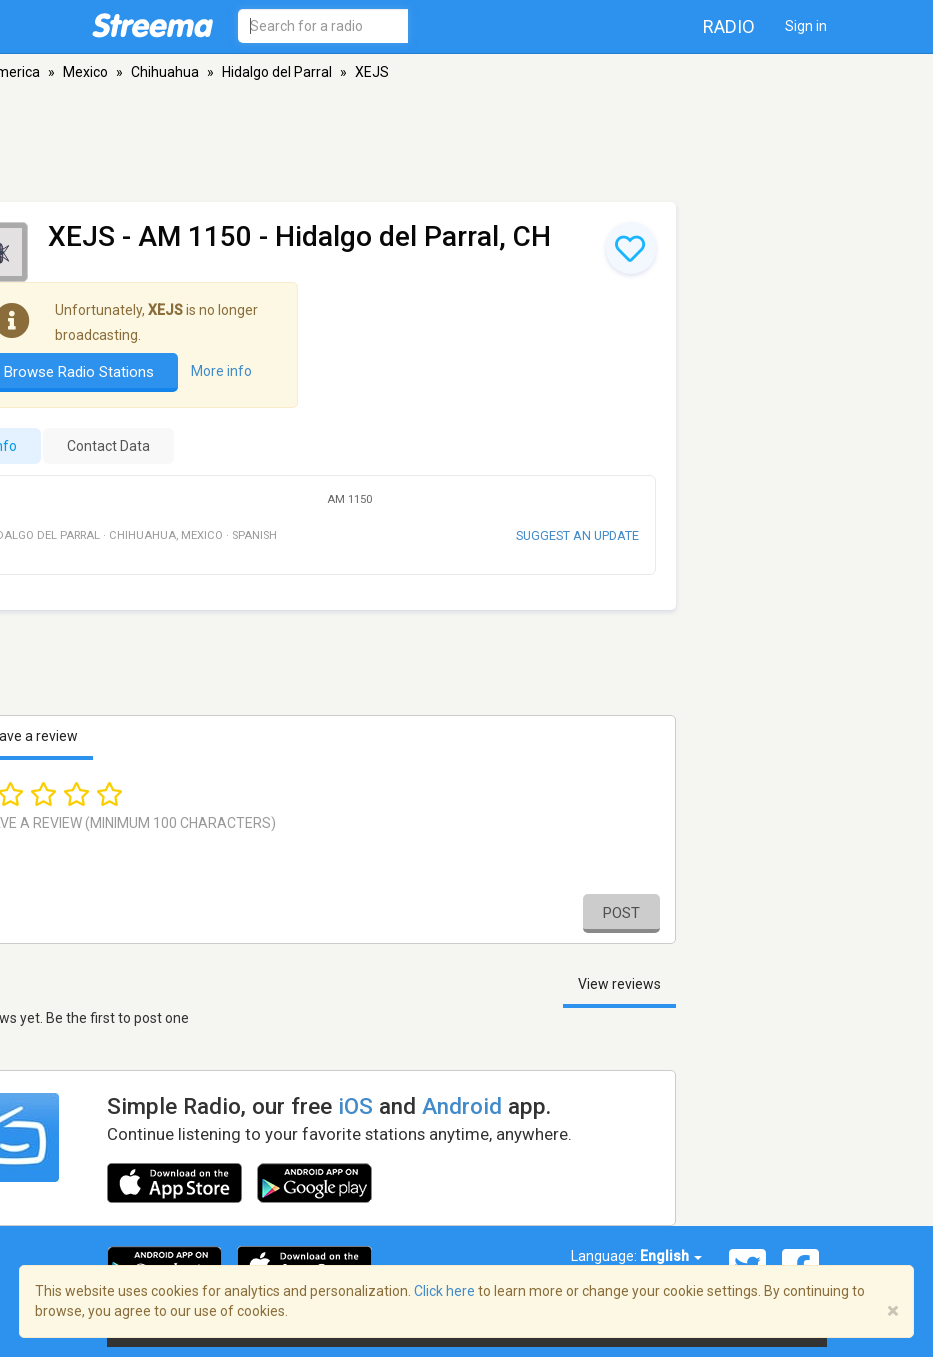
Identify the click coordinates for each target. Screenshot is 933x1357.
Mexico (85, 72)
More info (221, 371)
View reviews (619, 984)
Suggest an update (577, 535)
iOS (355, 1106)
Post (621, 913)
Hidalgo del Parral (277, 72)
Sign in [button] (806, 26)
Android (462, 1106)
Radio (729, 26)
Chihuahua (165, 72)
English (671, 1256)
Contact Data (108, 446)
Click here (444, 1291)
